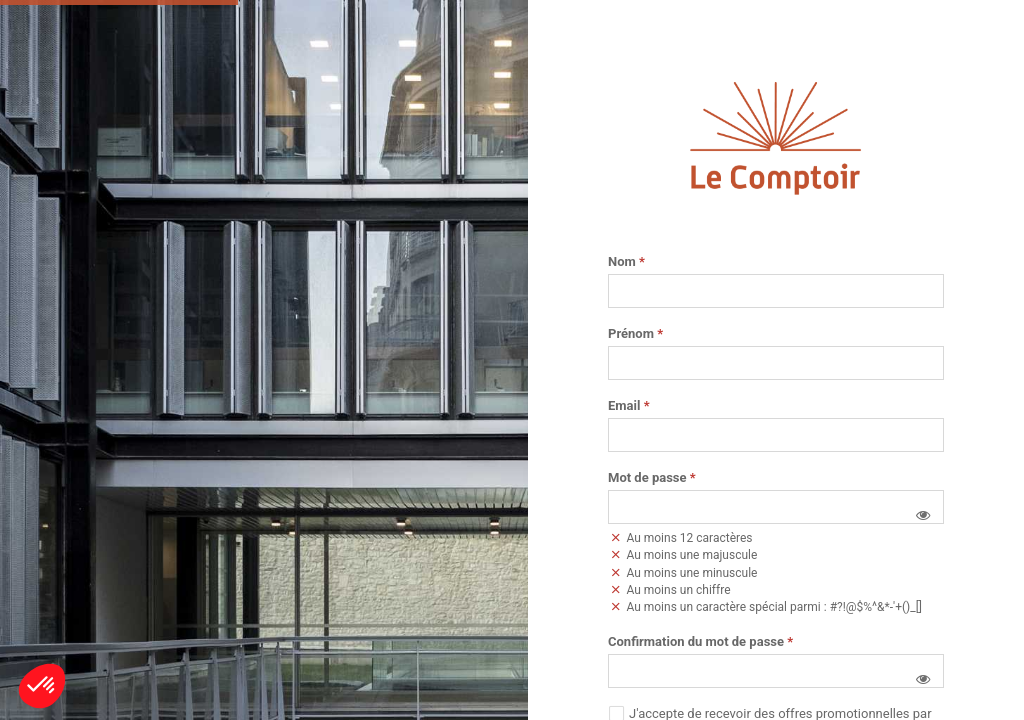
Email (629, 406)
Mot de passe (652, 478)
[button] (923, 515)
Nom (626, 262)
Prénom (635, 334)
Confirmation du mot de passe (700, 642)
